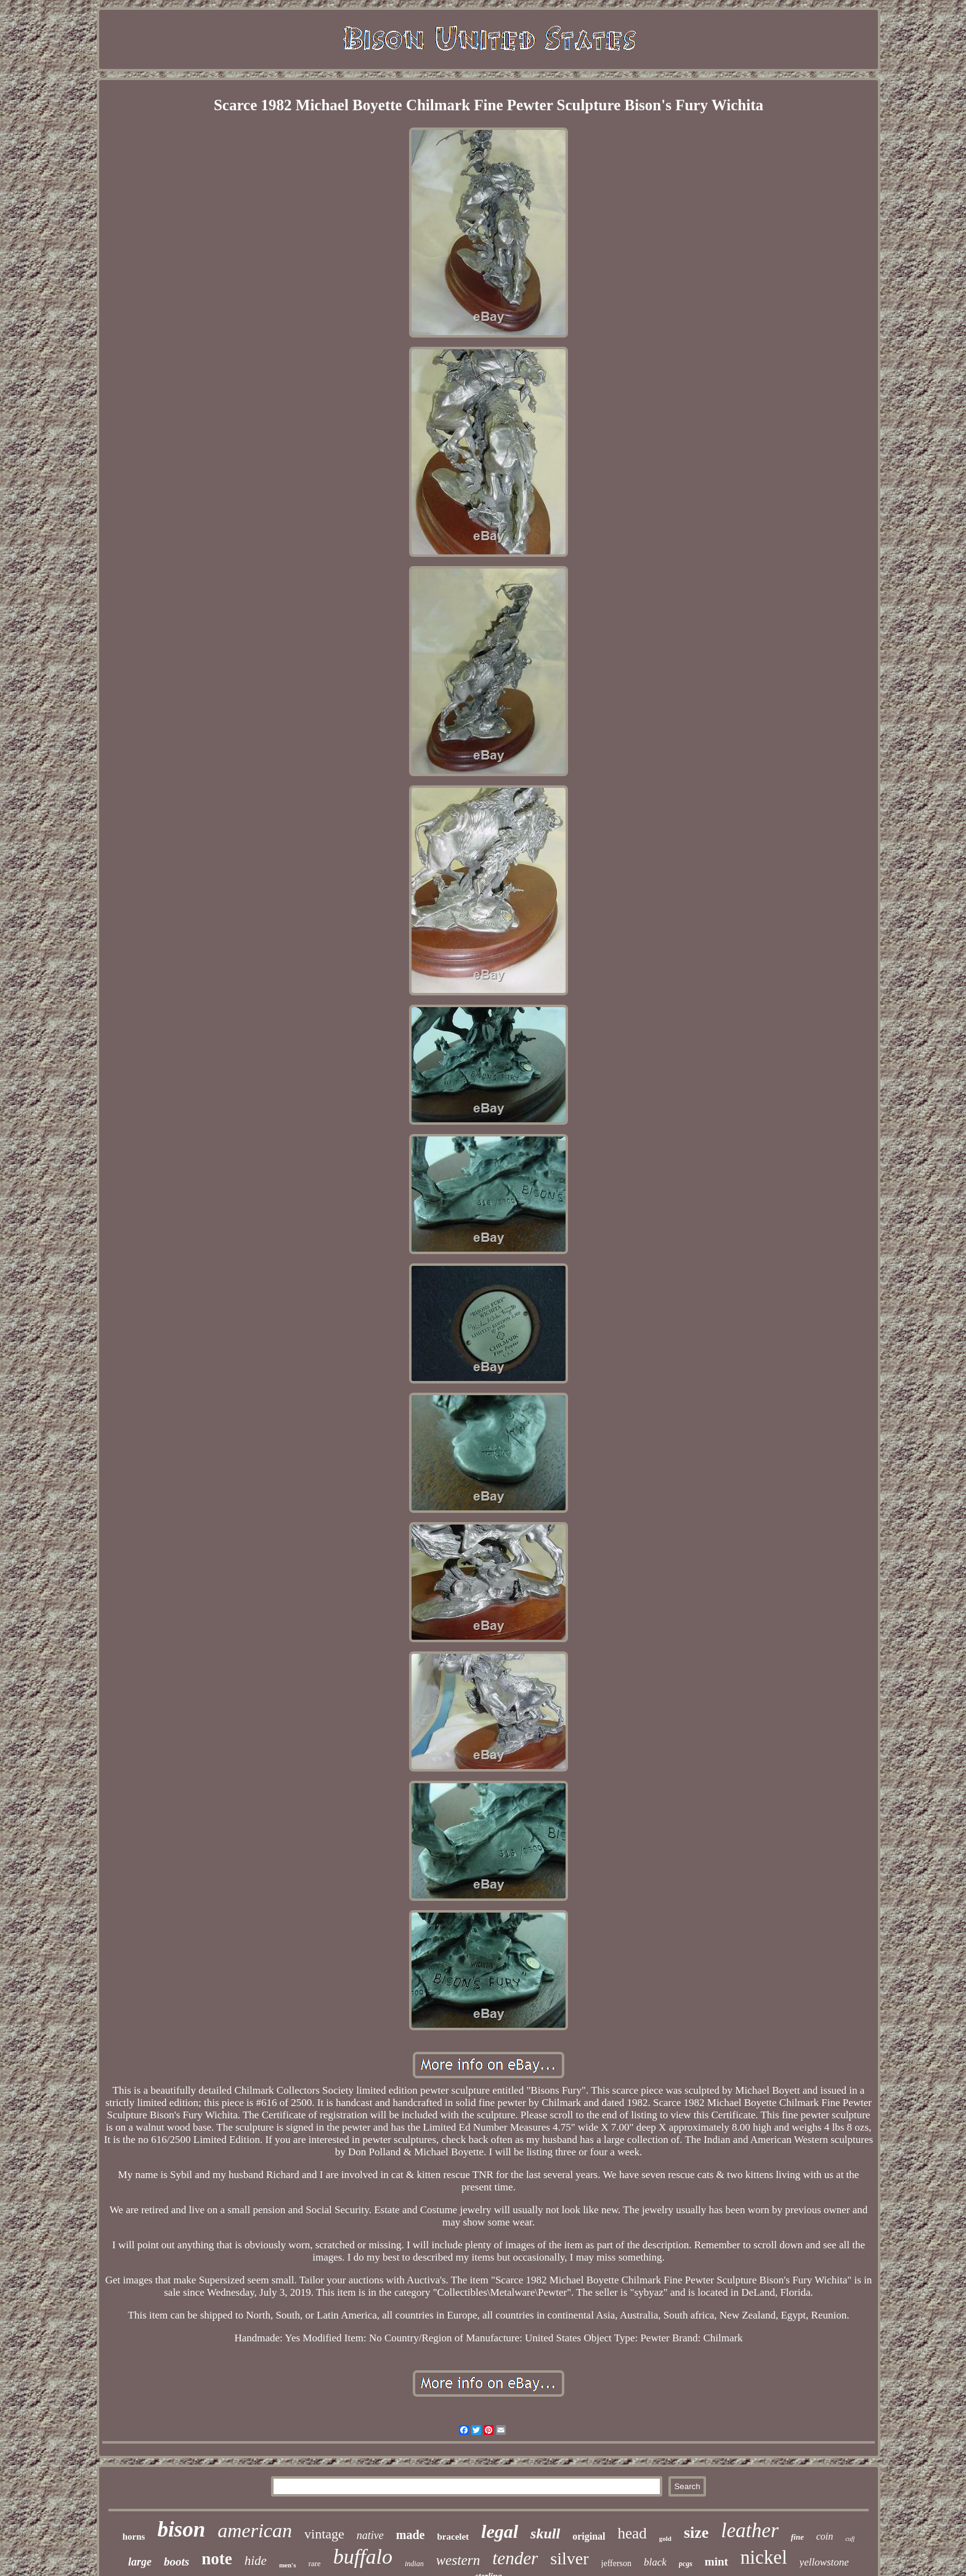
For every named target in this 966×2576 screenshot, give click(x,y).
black (655, 2562)
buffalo (362, 2556)
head (631, 2533)
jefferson (616, 2563)
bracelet (453, 2537)
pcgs (685, 2563)
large (140, 2562)
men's (287, 2565)
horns (134, 2537)
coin (825, 2536)
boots (176, 2561)
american (254, 2530)
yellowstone (824, 2562)
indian (414, 2563)
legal (499, 2531)
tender (515, 2558)
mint (716, 2561)
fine (797, 2537)
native (370, 2535)
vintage (324, 2534)
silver (569, 2558)
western (458, 2560)
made (410, 2535)
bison (181, 2529)
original (588, 2536)
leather (749, 2530)
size (696, 2533)
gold (665, 2538)
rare (314, 2563)
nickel (764, 2557)
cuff (849, 2538)
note (216, 2559)
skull (545, 2533)
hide (256, 2560)
